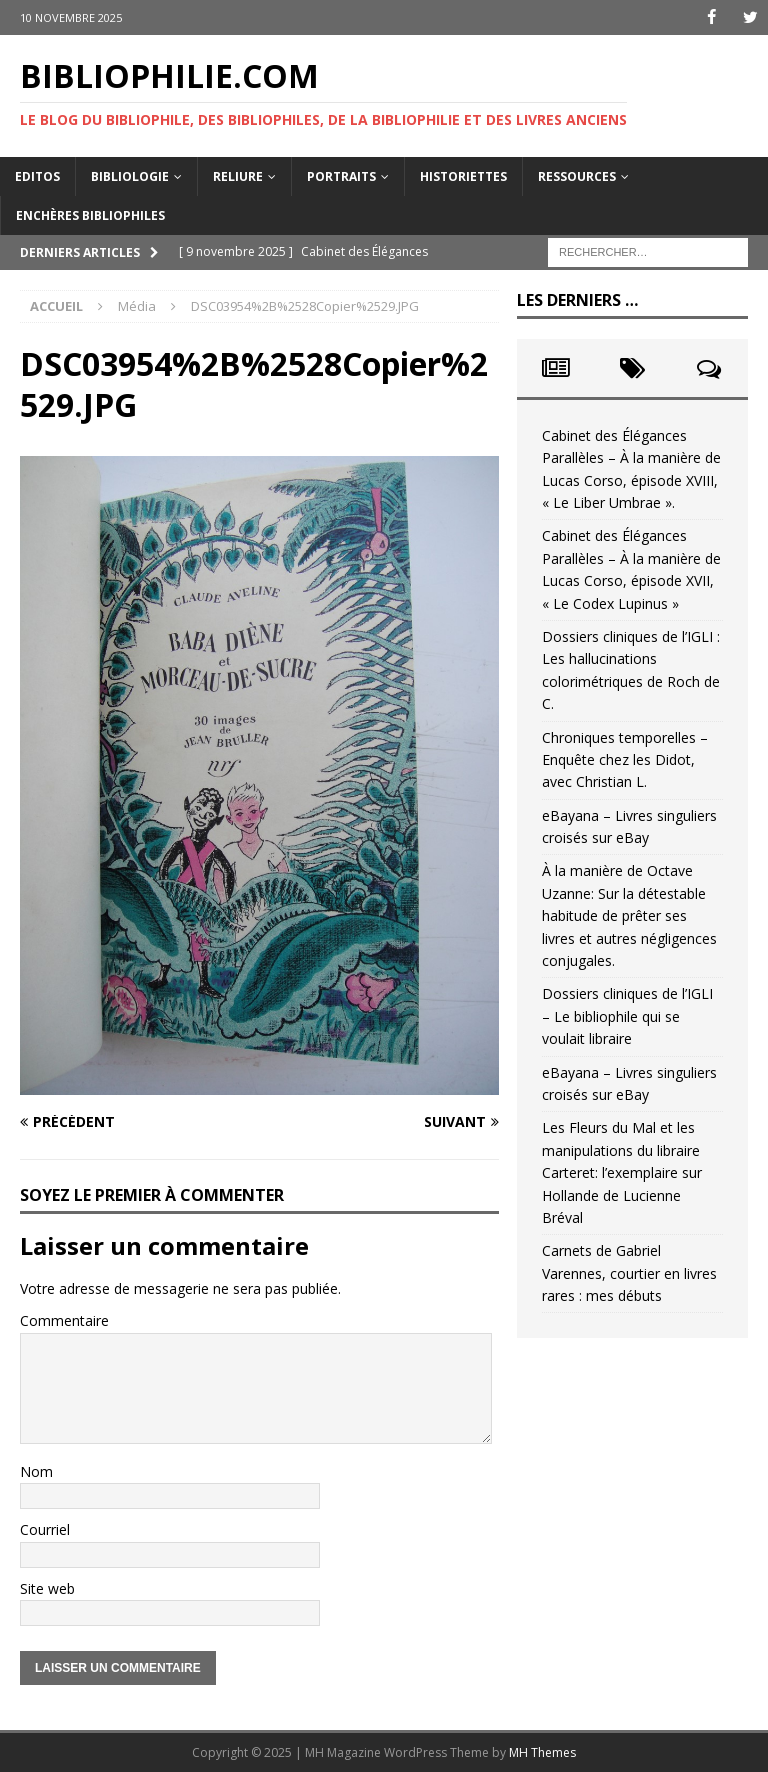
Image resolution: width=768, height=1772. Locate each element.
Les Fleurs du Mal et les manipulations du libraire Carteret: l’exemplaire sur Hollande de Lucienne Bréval (622, 1172)
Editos (37, 175)
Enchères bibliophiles (90, 215)
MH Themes (542, 1752)
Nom (36, 1471)
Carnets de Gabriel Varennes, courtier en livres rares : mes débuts (629, 1273)
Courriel (45, 1529)
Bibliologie (130, 175)
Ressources (577, 175)
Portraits (341, 175)
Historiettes (463, 175)
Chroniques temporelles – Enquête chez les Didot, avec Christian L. (625, 759)
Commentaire (64, 1320)
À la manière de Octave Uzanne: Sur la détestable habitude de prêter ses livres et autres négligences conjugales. (629, 915)
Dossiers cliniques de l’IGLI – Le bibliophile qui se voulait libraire (627, 1016)
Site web (47, 1587)
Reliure (238, 175)
